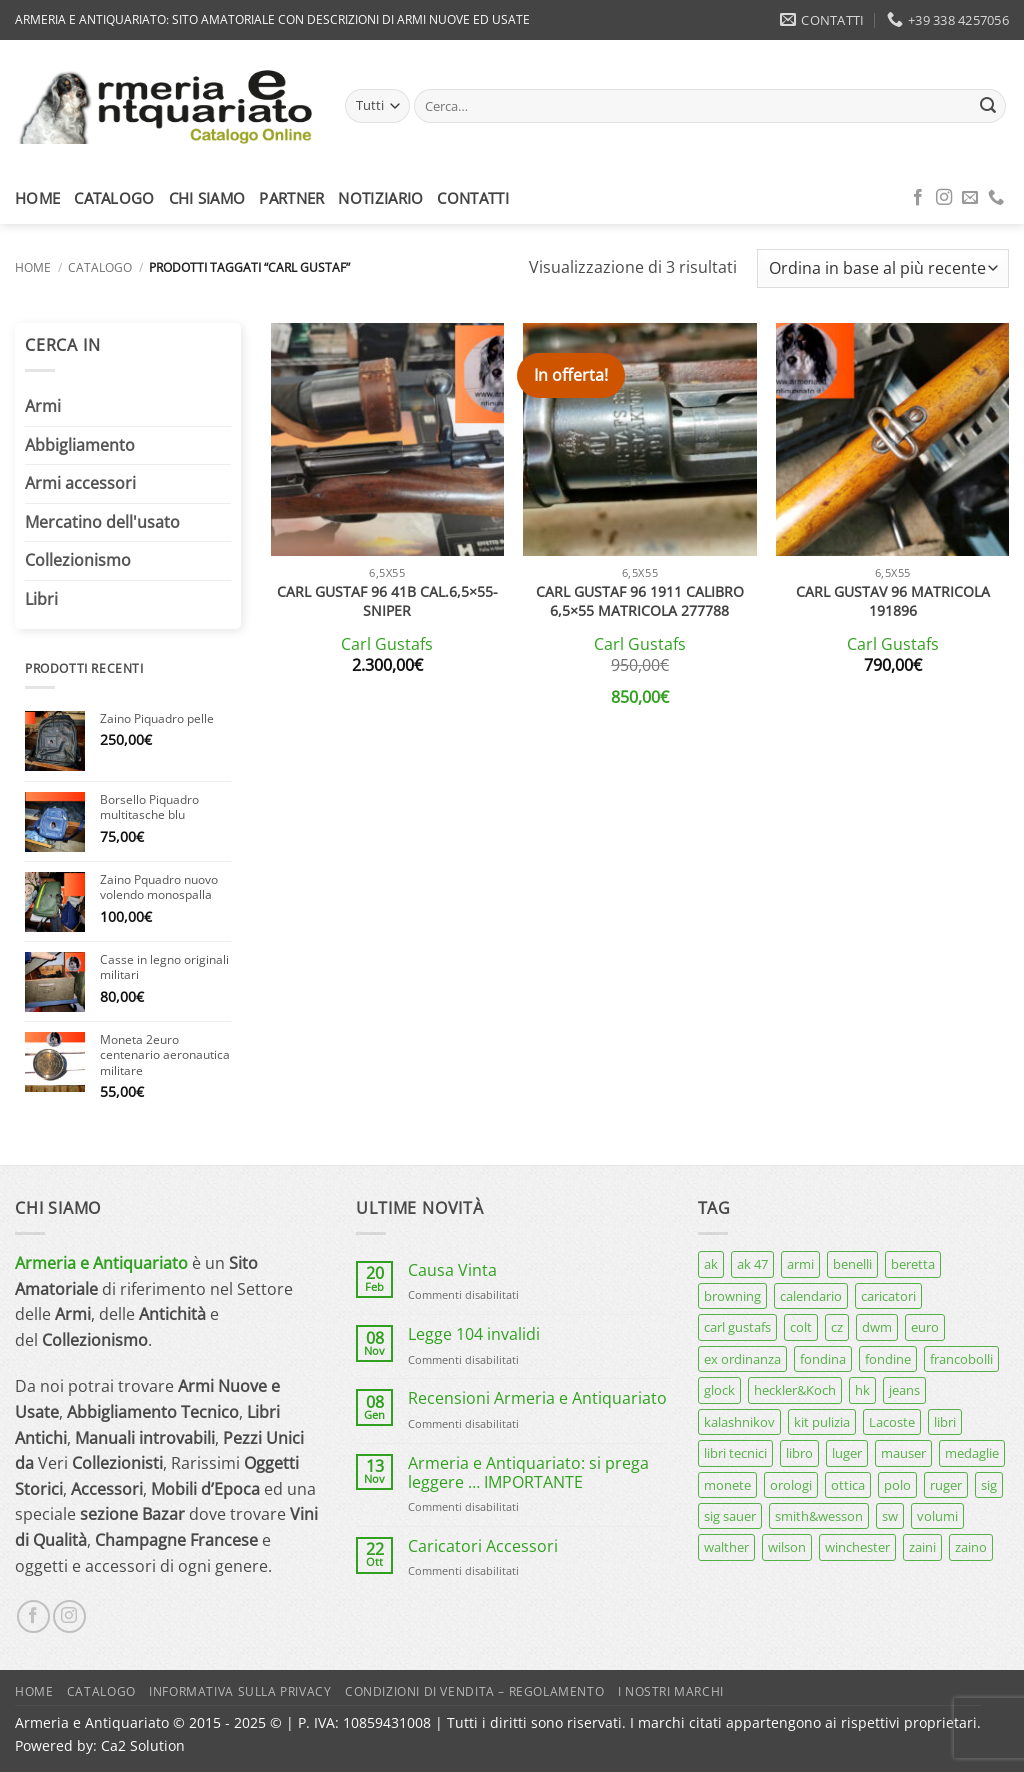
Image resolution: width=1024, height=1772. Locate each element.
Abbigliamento (80, 445)
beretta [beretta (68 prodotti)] (913, 1264)
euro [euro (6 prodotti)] (925, 1327)
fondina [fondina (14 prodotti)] (823, 1359)
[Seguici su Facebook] (918, 198)
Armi (43, 406)
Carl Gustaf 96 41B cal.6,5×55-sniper (387, 601)
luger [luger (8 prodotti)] (847, 1453)
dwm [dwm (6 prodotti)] (877, 1327)
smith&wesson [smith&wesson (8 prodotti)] (819, 1516)
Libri (41, 599)
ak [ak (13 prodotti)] (711, 1264)
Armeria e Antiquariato (101, 1263)
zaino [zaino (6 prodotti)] (971, 1547)
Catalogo (114, 198)
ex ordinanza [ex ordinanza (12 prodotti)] (742, 1359)
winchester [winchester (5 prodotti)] (857, 1547)
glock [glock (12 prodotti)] (719, 1390)
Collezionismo (78, 560)
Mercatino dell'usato (102, 522)
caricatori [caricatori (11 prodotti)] (888, 1296)
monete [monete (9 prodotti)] (727, 1485)
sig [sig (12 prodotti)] (989, 1485)
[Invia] (988, 106)
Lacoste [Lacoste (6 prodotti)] (892, 1422)
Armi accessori (80, 483)
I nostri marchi (671, 1691)
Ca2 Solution (143, 1745)
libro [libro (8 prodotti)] (799, 1453)
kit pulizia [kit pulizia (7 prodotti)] (822, 1422)
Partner (291, 198)
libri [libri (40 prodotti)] (945, 1422)
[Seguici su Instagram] (944, 198)
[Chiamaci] (996, 198)
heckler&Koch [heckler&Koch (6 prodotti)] (795, 1390)
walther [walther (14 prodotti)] (726, 1547)
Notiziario (380, 198)
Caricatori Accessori (483, 1546)
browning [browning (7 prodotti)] (732, 1296)
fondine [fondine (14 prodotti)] (888, 1359)
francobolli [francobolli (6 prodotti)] (961, 1359)
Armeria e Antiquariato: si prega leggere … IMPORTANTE (528, 1473)
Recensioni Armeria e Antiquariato (537, 1398)
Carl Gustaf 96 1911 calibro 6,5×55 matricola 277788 (640, 601)
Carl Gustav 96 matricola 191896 (893, 601)
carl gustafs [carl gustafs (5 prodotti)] (737, 1327)
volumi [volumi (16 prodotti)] (937, 1516)
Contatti (472, 198)
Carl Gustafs (387, 644)
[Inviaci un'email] (970, 198)
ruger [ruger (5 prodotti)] (946, 1485)
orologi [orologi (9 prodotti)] (791, 1485)
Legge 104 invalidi (474, 1334)
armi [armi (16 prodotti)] (800, 1264)
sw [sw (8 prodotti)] (890, 1516)
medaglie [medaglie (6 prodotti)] (972, 1453)
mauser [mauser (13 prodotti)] (903, 1453)
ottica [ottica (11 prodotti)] (848, 1485)
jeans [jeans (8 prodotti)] (904, 1390)
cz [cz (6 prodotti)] (837, 1327)
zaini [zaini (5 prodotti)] (922, 1547)
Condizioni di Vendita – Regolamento (474, 1691)
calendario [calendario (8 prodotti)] (811, 1296)
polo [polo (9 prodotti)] (897, 1485)
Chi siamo (207, 198)
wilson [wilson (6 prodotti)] (787, 1547)
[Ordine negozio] (883, 268)
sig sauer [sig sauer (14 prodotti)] (730, 1516)
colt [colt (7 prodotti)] (801, 1327)
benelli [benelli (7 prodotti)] (852, 1264)
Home (37, 198)
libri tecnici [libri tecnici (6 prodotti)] (735, 1453)
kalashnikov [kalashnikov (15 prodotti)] (739, 1422)
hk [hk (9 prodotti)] (862, 1390)
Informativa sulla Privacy (240, 1691)
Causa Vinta (452, 1270)
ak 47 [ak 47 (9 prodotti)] (752, 1264)
